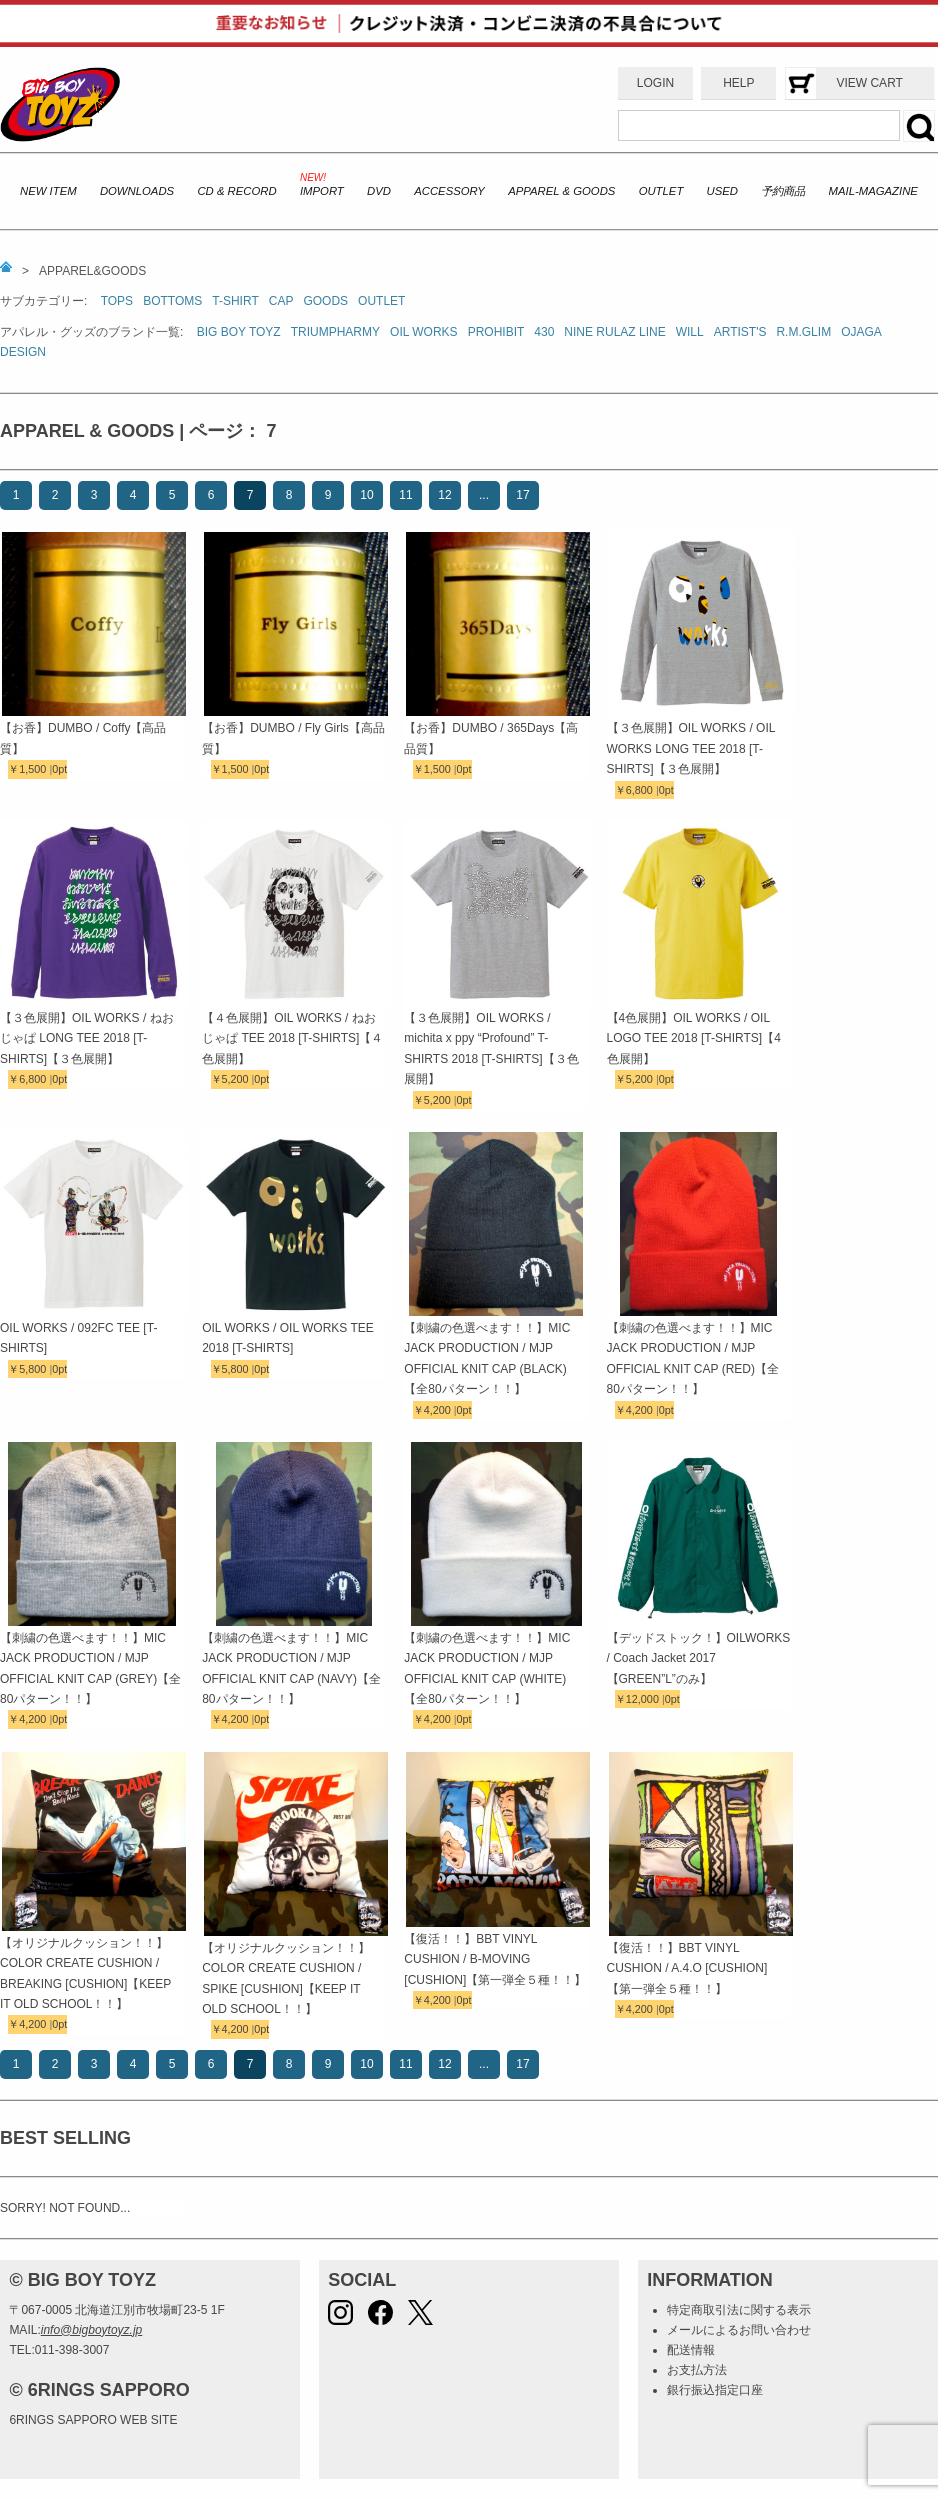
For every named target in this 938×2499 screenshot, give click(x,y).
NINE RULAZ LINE (614, 332)
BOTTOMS (172, 301)
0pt (59, 769)
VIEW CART (869, 83)
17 (522, 495)
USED (722, 191)
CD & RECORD (236, 191)
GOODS (325, 301)
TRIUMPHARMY (335, 332)
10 (366, 495)
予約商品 (783, 191)
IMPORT (322, 191)
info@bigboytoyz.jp (92, 2330)
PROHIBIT (496, 332)
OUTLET (661, 191)
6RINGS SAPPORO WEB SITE (93, 2420)
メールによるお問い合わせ (739, 2330)
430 (544, 332)
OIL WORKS (424, 332)
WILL (690, 332)
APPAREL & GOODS (561, 191)
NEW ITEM (48, 191)
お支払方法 (697, 2370)
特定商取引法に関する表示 (739, 2310)
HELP (738, 83)
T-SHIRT (235, 301)
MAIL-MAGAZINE (873, 191)
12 (444, 495)
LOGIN (655, 83)
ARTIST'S (740, 332)
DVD (379, 191)
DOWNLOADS (137, 191)
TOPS (117, 301)
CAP (281, 301)
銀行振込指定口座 (715, 2390)
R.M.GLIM (803, 332)
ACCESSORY (449, 191)
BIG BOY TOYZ (239, 332)
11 (405, 495)
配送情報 (691, 2350)
